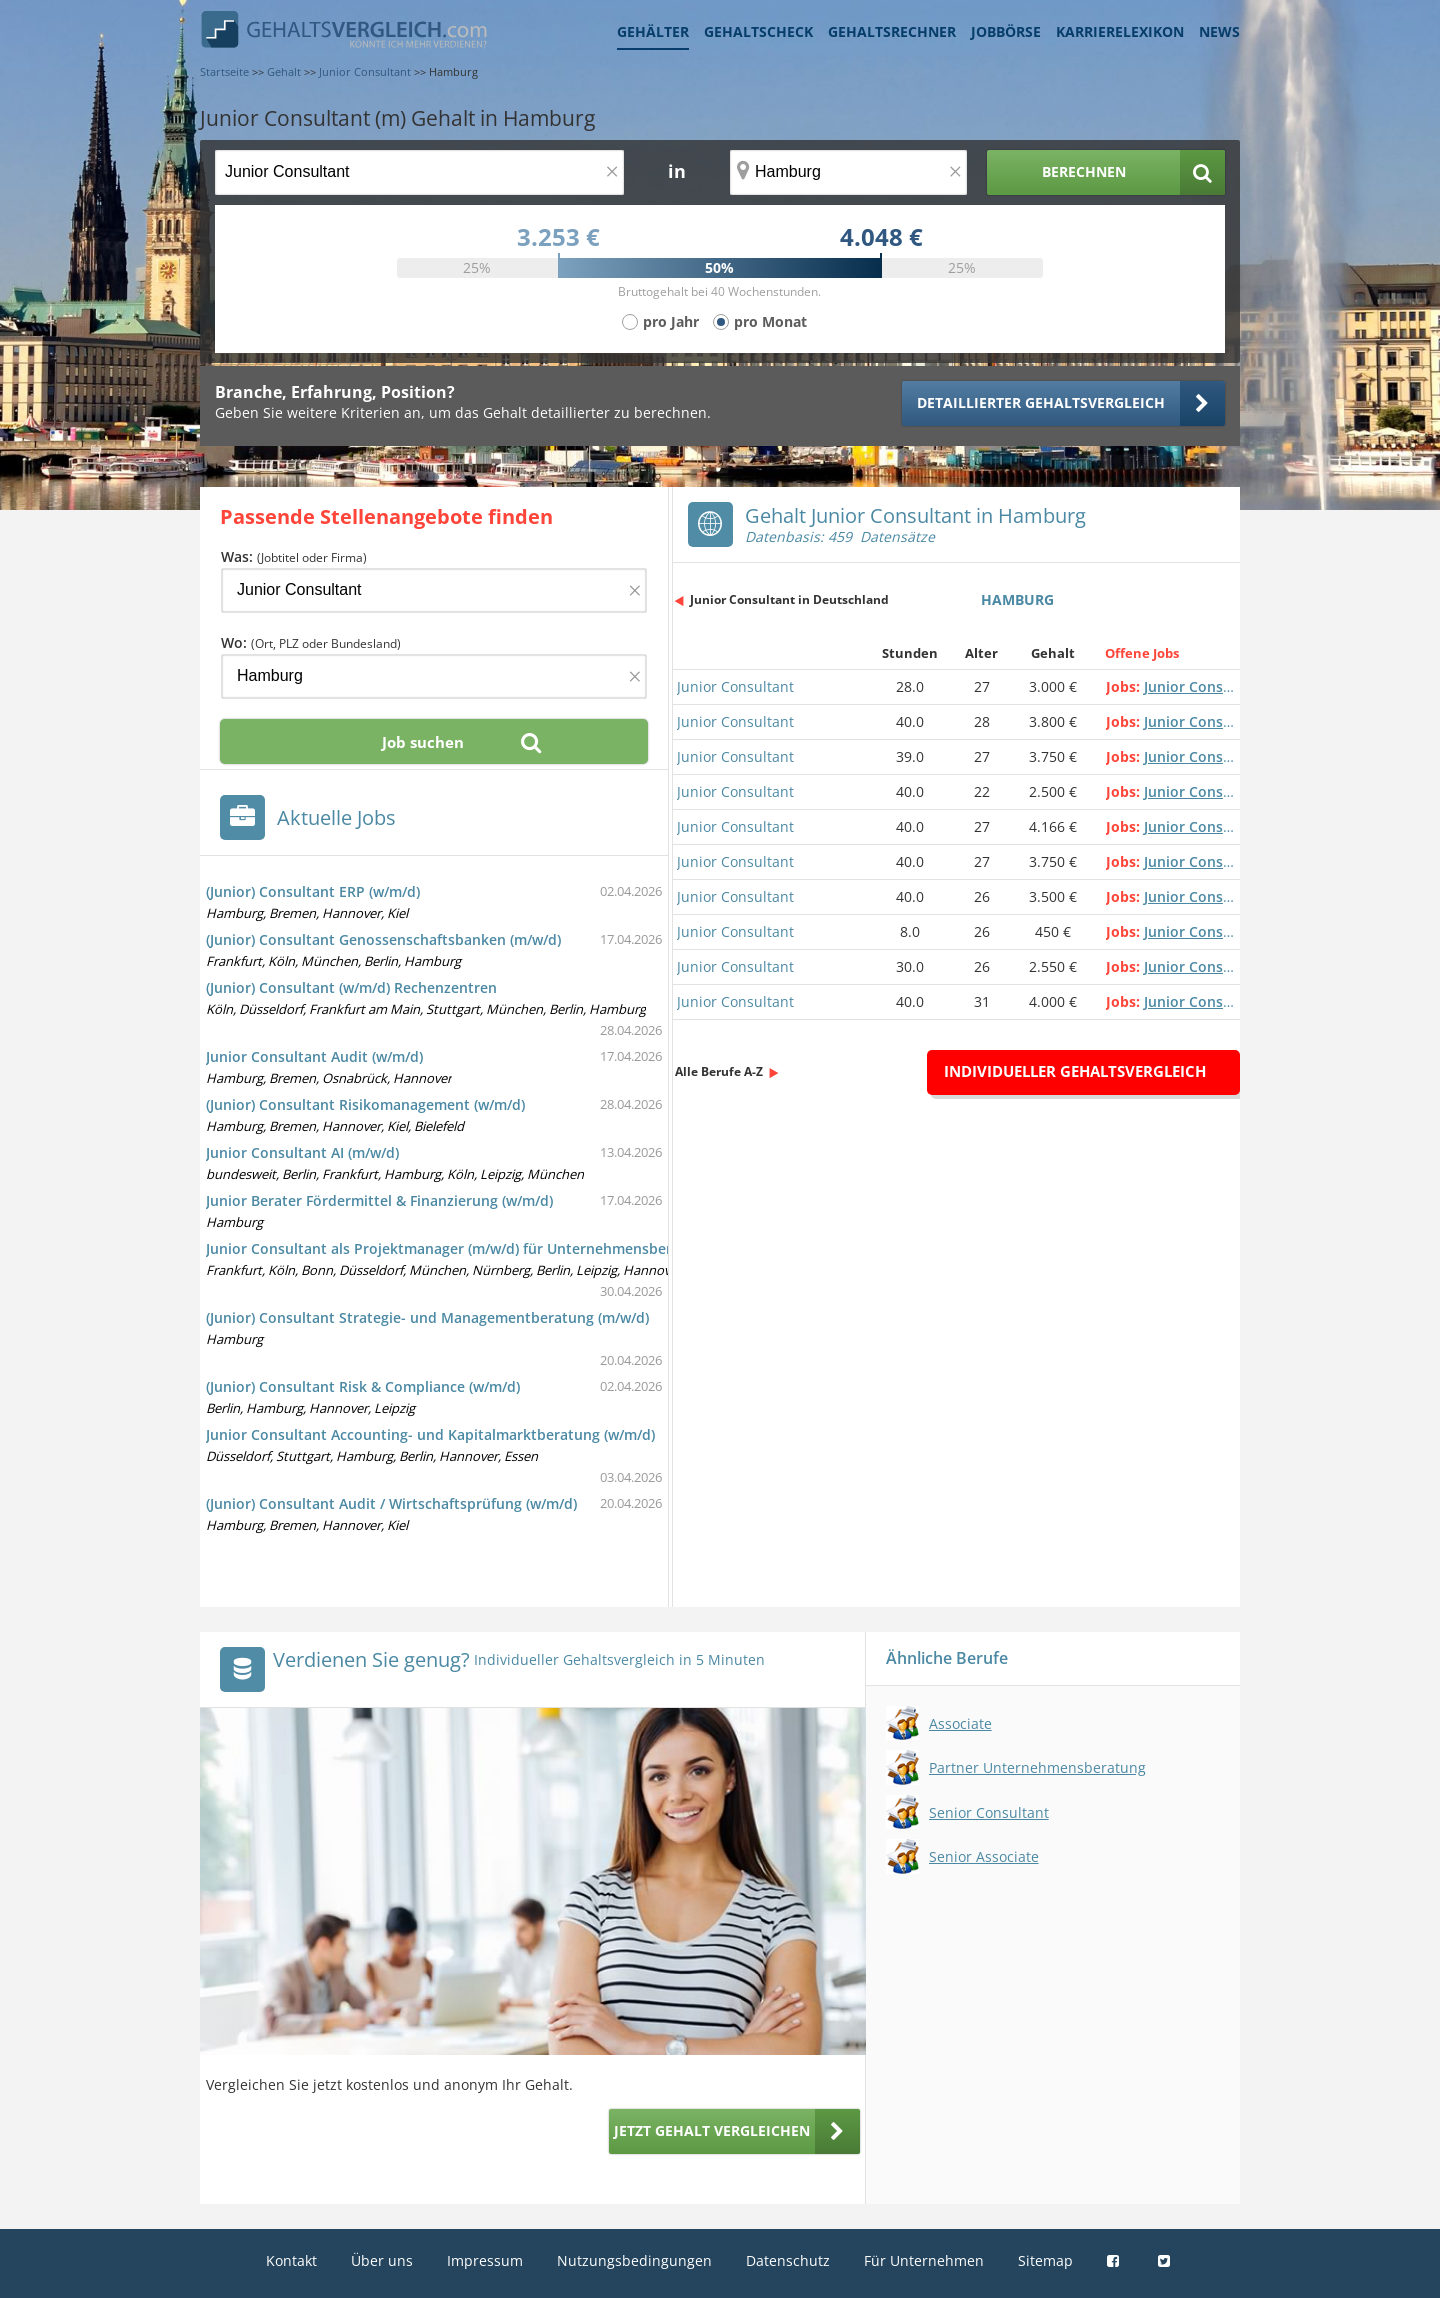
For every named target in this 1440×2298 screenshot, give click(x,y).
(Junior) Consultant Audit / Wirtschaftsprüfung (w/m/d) (391, 1503)
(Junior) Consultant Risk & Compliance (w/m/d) (363, 1386)
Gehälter (653, 31)
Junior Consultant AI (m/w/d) (302, 1152)
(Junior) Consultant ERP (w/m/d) (313, 891)
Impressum (485, 2260)
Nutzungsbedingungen (634, 2260)
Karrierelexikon (1120, 31)
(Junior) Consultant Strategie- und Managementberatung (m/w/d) (427, 1317)
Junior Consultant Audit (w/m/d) (314, 1056)
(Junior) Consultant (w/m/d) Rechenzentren (351, 987)
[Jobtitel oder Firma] (434, 590)
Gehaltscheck (758, 31)
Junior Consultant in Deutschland (789, 599)
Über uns (382, 2260)
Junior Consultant (735, 686)
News (1219, 31)
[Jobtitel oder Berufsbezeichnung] (419, 172)
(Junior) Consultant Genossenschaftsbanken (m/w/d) (383, 939)
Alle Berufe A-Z (719, 1071)
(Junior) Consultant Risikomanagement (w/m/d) (365, 1104)
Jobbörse (1006, 31)
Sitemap (1045, 2260)
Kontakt (291, 2260)
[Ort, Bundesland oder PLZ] (849, 172)
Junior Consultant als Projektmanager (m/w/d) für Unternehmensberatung (459, 1248)
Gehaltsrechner (892, 31)
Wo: (311, 642)
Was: (294, 556)
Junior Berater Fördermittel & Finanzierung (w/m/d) (379, 1200)
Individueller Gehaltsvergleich (1075, 1071)
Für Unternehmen (924, 2260)
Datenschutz (788, 2260)
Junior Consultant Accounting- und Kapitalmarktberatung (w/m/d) (430, 1434)
